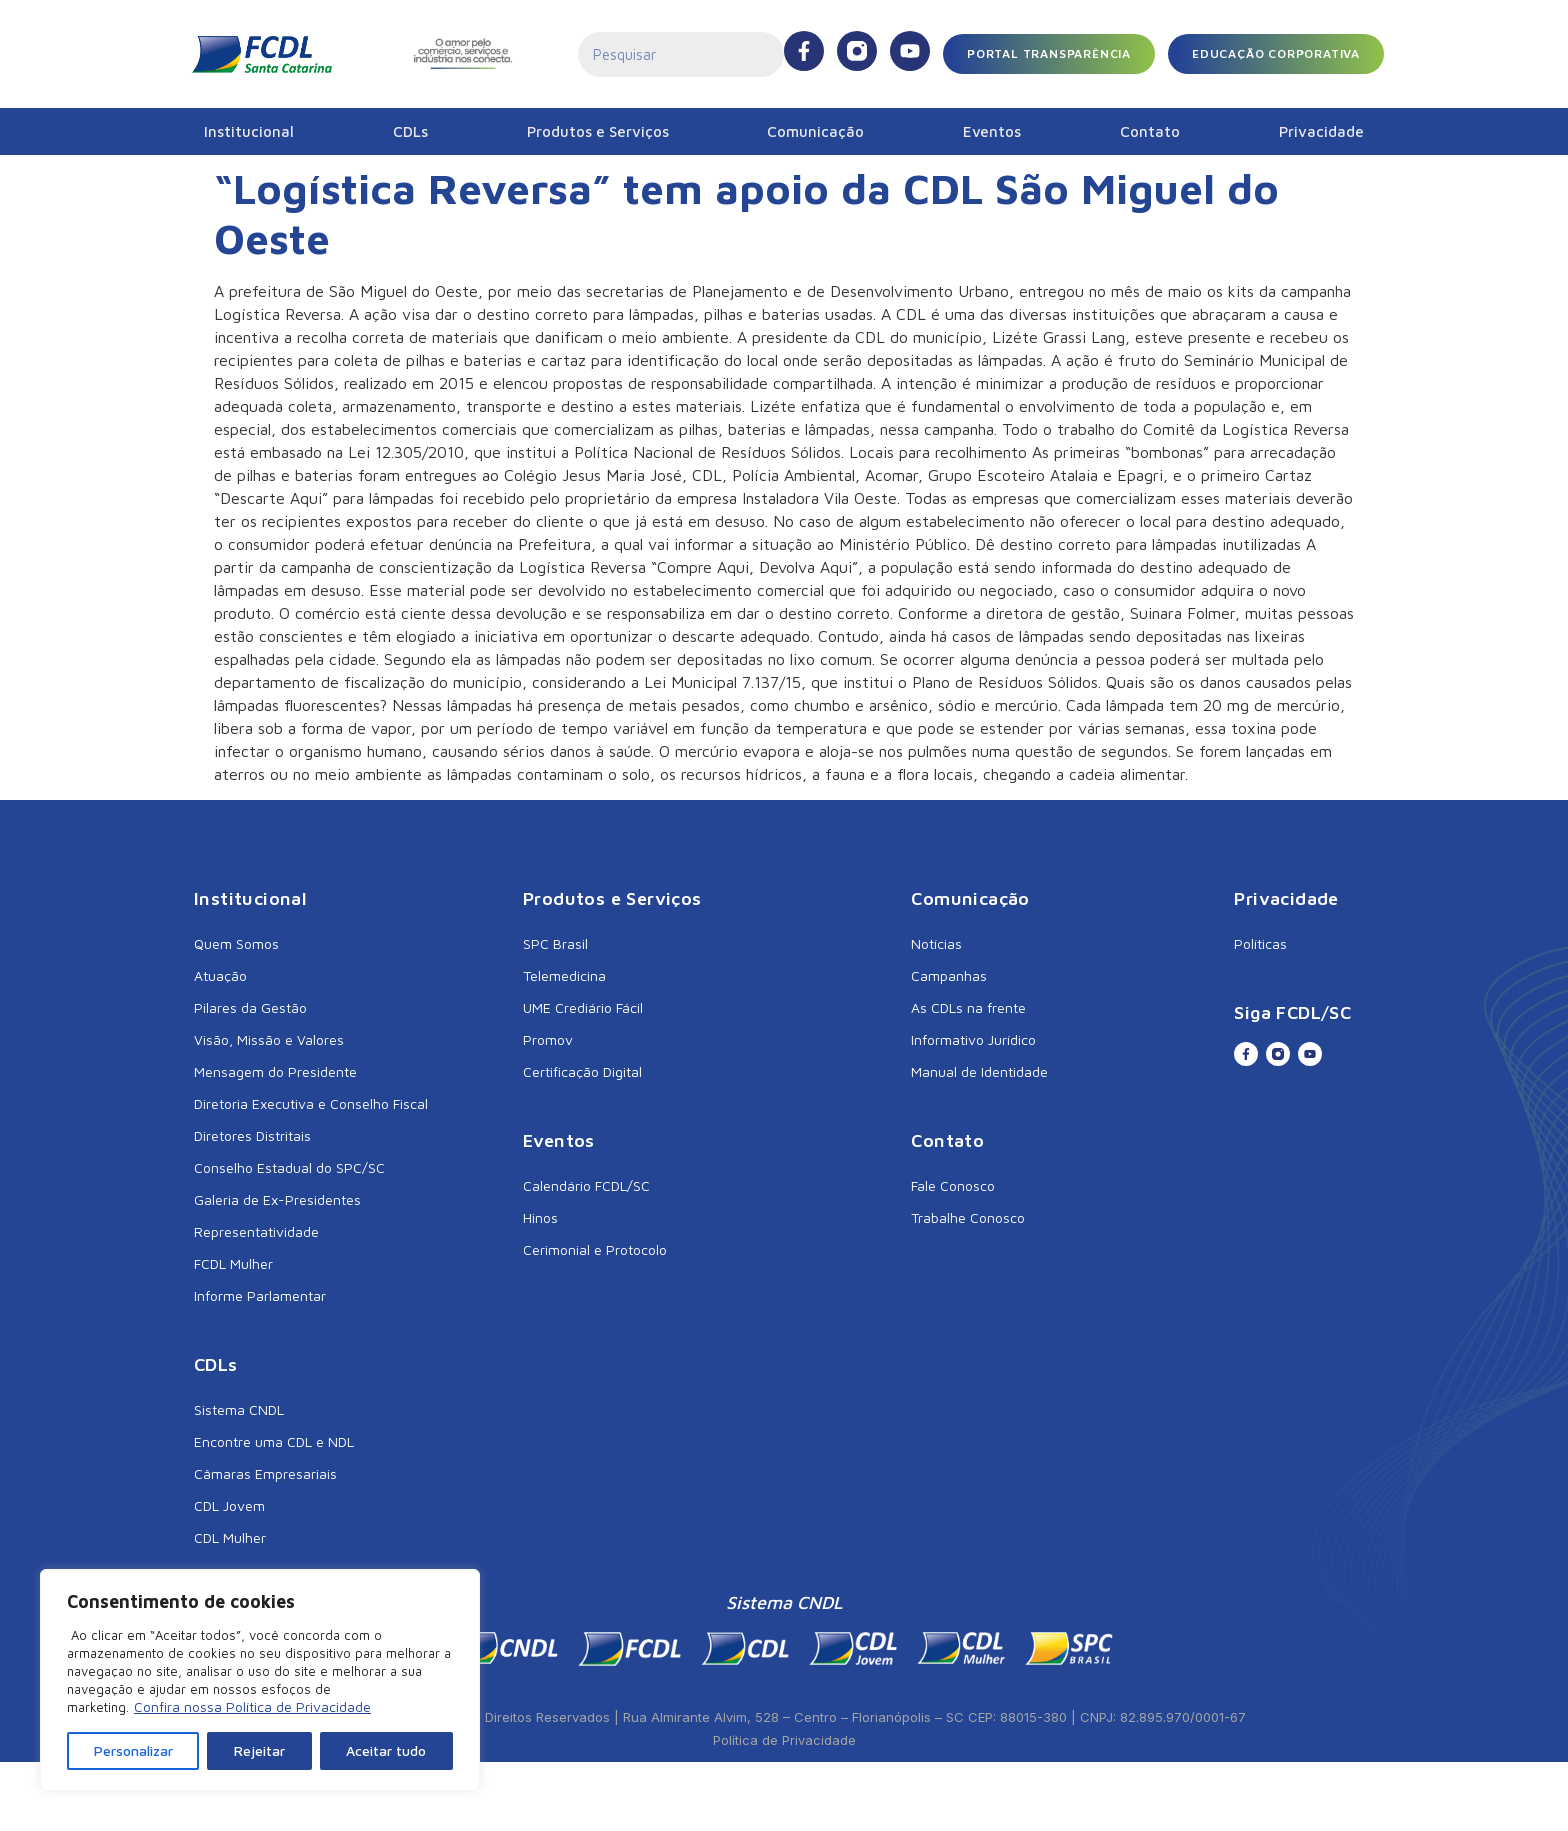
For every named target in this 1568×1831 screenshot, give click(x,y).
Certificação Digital (582, 1071)
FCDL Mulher (233, 1263)
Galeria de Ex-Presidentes (277, 1199)
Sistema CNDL (239, 1409)
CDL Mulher (230, 1537)
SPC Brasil (555, 943)
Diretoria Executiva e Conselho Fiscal (311, 1103)
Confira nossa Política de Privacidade (252, 1706)
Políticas (1260, 943)
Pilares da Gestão (250, 1007)
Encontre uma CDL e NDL (274, 1441)
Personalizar (133, 1750)
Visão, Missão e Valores (269, 1039)
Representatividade (256, 1231)
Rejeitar (259, 1750)
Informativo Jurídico (973, 1039)
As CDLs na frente (968, 1007)
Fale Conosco (953, 1185)
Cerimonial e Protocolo (595, 1249)
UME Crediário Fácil (583, 1007)
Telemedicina (564, 975)
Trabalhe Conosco (968, 1217)
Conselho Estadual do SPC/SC (289, 1167)
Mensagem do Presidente (275, 1071)
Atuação (220, 975)
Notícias (936, 943)
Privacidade (1321, 131)
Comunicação (815, 131)
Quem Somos (236, 943)
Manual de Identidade (979, 1071)
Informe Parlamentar (260, 1295)
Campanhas (949, 975)
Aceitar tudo (386, 1750)
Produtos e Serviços (598, 131)
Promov (548, 1039)
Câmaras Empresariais (265, 1473)
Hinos (540, 1217)
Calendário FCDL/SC (586, 1185)
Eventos (992, 131)
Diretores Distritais (252, 1135)
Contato (1150, 131)
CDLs (410, 131)
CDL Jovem (229, 1505)
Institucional (249, 131)
